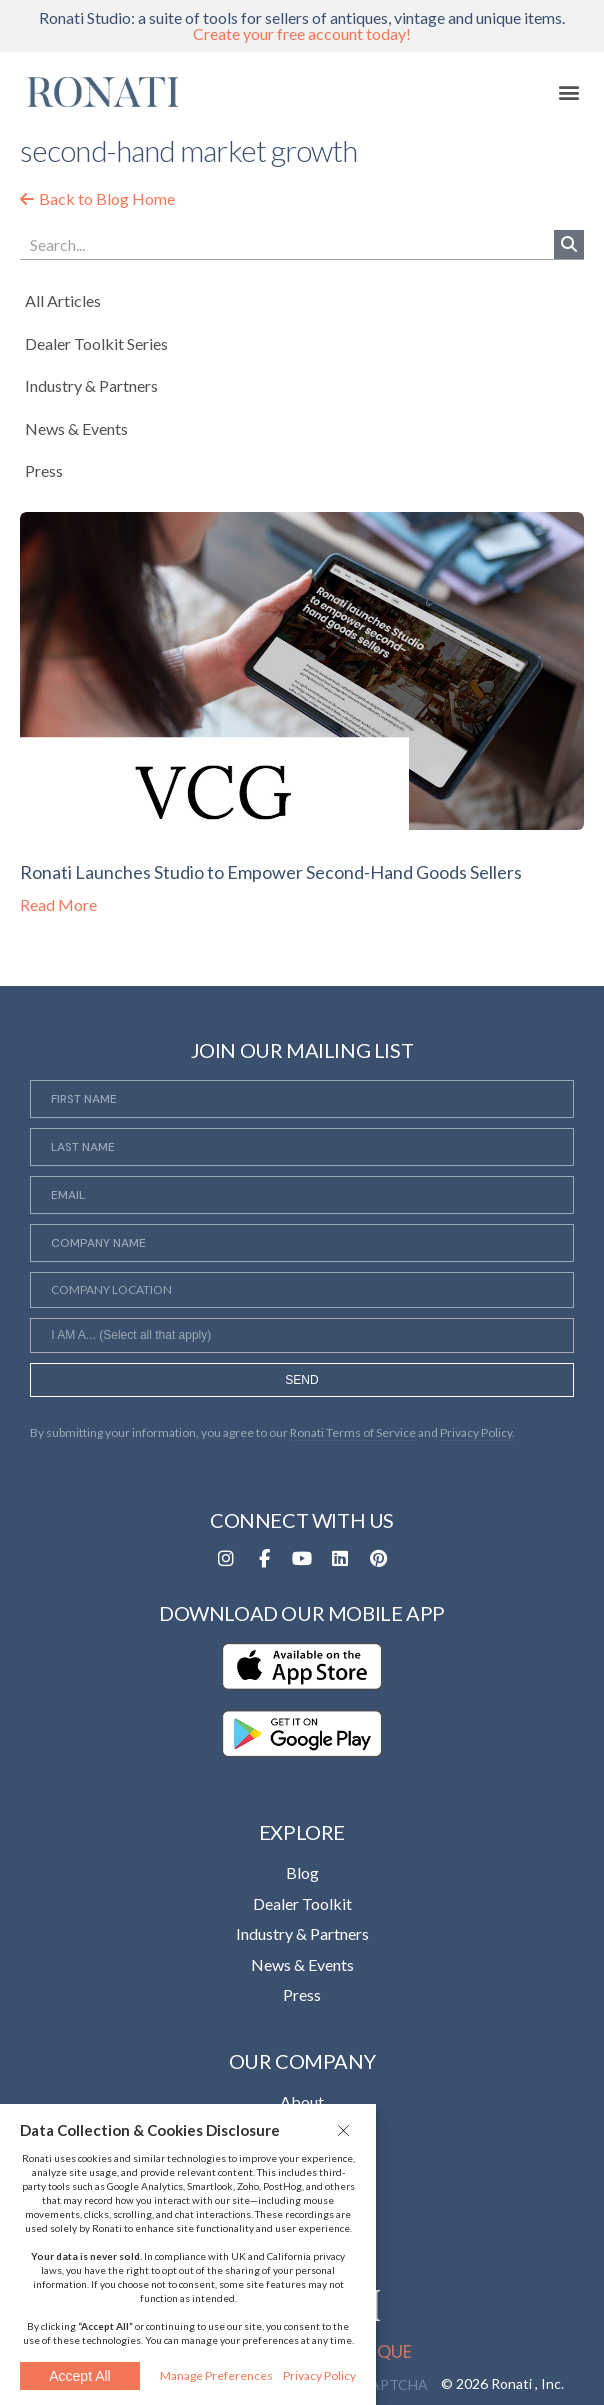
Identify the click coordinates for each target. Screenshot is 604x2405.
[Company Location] (302, 1290)
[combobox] (302, 1335)
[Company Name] (302, 1243)
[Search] (569, 244)
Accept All (79, 2376)
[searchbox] (302, 1338)
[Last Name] (302, 1147)
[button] (346, 2130)
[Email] (302, 1195)
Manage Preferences (216, 2375)
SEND (301, 1380)
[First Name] (302, 1099)
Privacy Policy (319, 2375)
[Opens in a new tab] (226, 1559)
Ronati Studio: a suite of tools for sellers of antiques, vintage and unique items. (302, 25)
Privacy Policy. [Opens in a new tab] (477, 1432)
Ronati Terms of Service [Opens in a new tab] (353, 1432)
